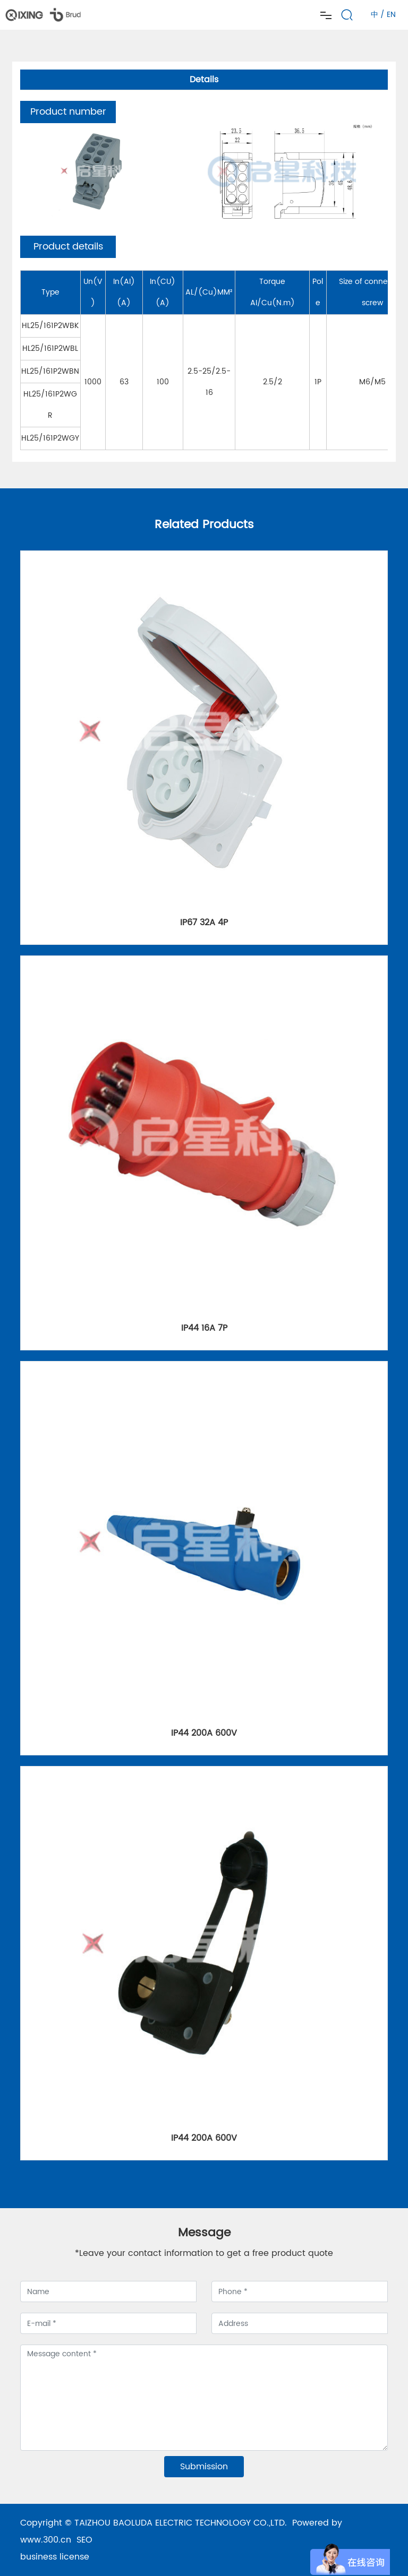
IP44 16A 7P (204, 1328)
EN (391, 14)
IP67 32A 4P (204, 922)
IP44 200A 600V (204, 1733)
